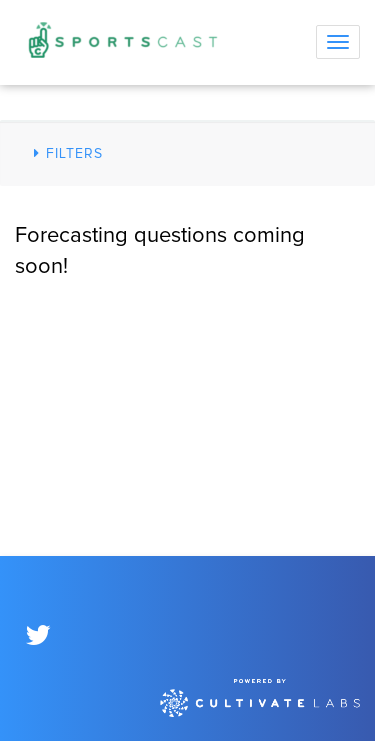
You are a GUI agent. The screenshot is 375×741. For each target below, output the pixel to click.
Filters (65, 153)
